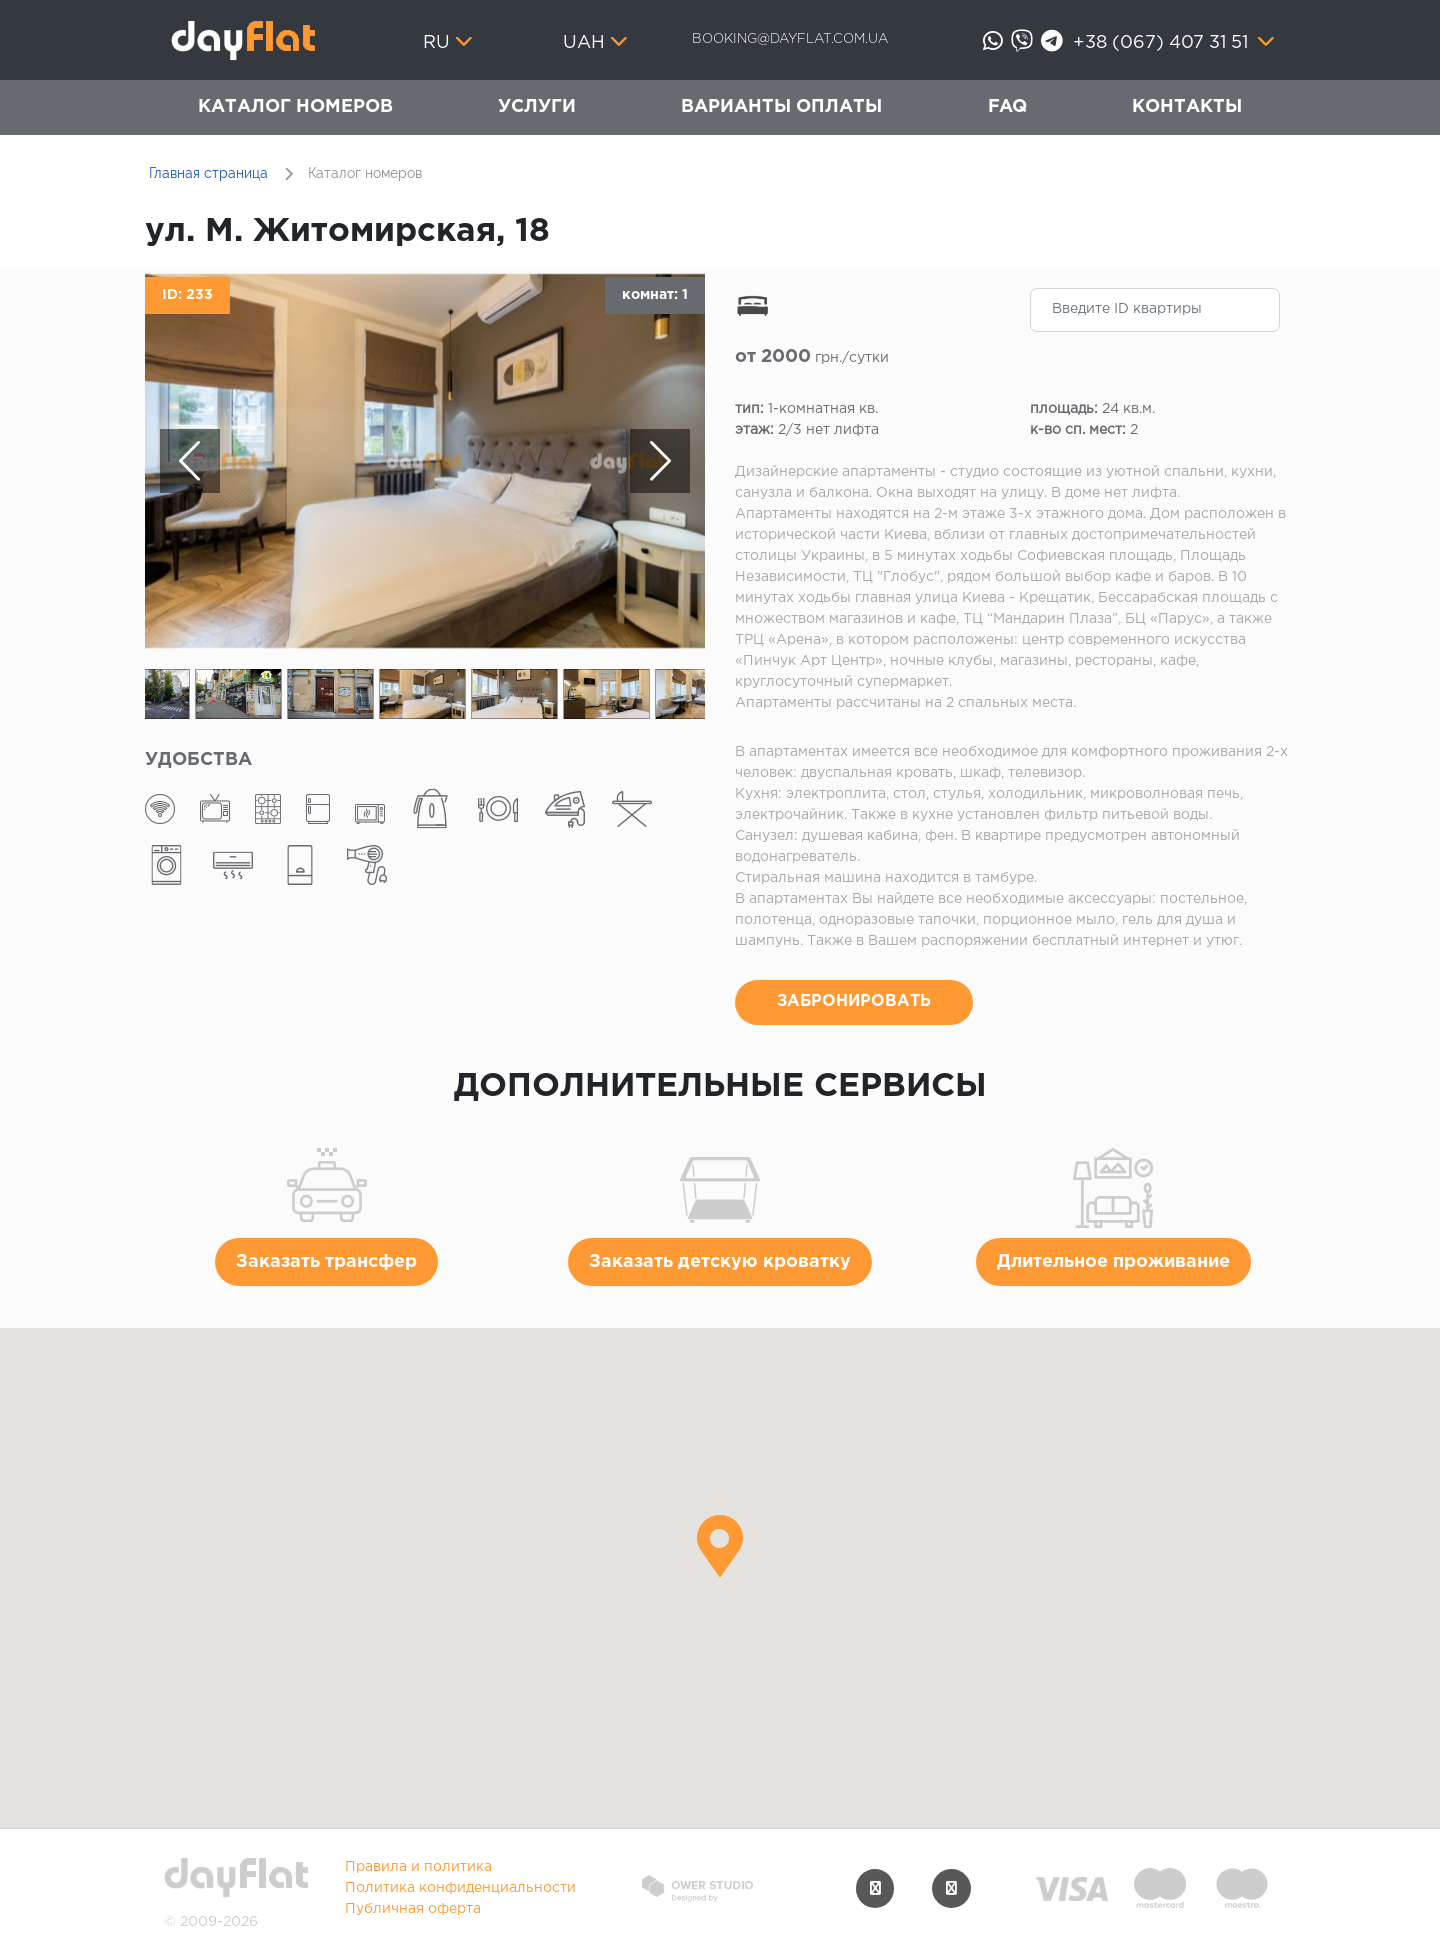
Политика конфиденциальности (460, 1888)
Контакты (1187, 107)
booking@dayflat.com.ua (790, 39)
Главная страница (208, 173)
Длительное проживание (1113, 1262)
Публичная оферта (413, 1909)
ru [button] (436, 43)
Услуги (537, 107)
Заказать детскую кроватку (720, 1262)
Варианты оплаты (781, 107)
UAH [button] (584, 43)
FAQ (1007, 107)
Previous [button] (190, 461)
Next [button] (660, 461)
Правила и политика (418, 1867)
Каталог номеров (295, 107)
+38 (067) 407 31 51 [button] (1163, 43)
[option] (425, 461)
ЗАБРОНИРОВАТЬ (854, 1001)
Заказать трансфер (326, 1262)
